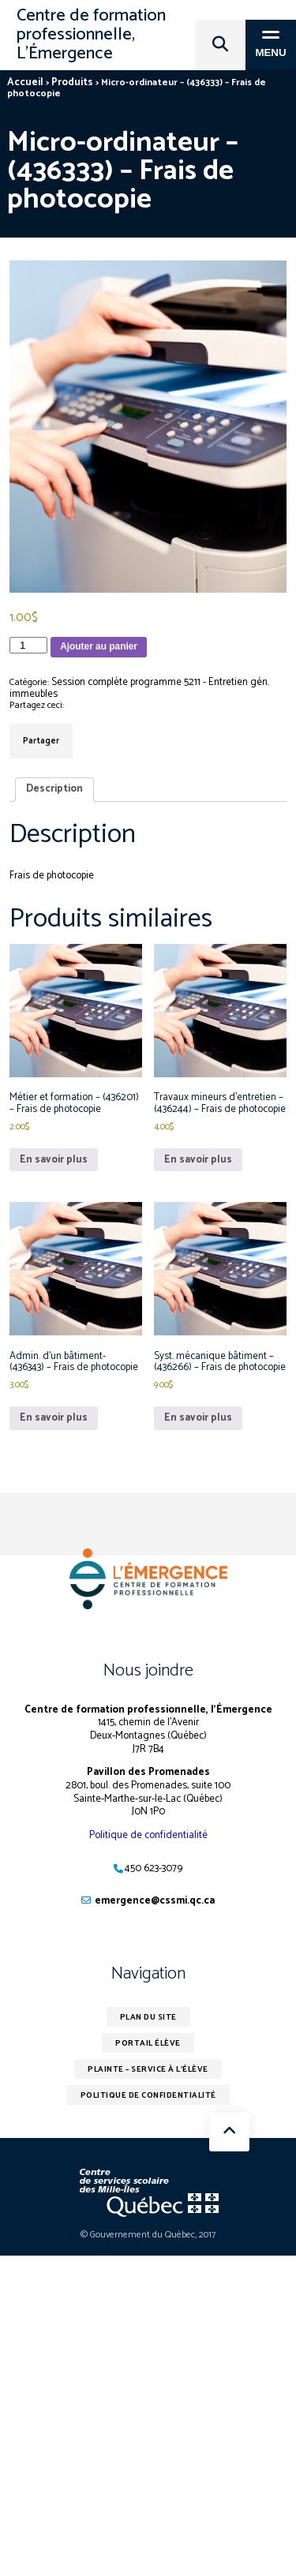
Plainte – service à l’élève (148, 2069)
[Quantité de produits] (28, 645)
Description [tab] (54, 789)
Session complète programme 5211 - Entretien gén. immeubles (139, 688)
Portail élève (148, 2043)
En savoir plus (54, 1159)
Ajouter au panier (98, 646)
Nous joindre (148, 1671)
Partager (41, 741)
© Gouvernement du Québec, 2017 (148, 2234)
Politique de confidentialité (148, 1835)
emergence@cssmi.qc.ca (155, 1901)
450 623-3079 (153, 1868)
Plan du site (148, 2017)
